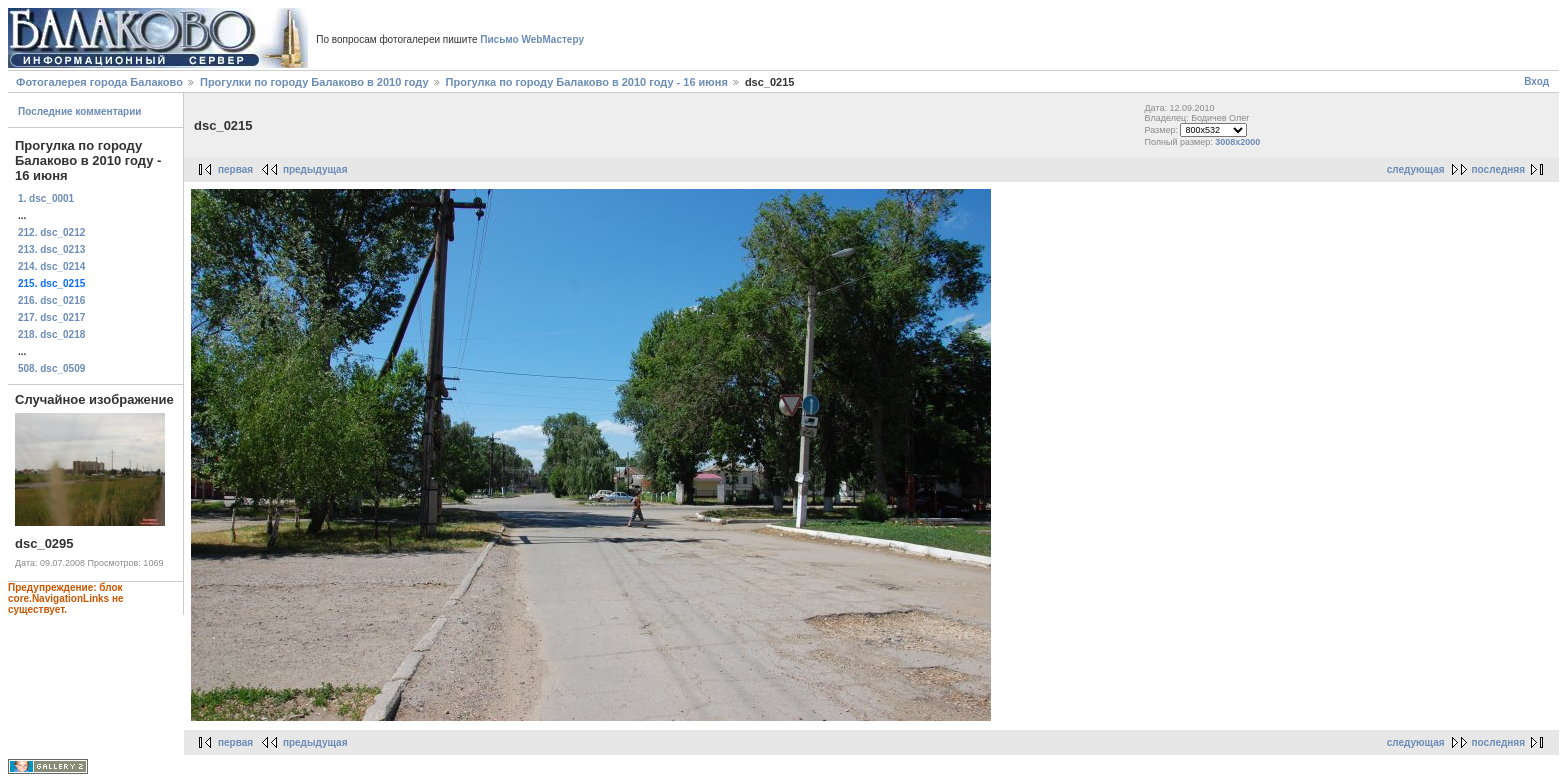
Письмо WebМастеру (532, 39)
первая (235, 169)
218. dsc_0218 (51, 334)
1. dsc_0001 (46, 198)
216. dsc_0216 (51, 300)
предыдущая (315, 169)
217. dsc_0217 (51, 317)
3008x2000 (1237, 142)
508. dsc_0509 (51, 368)
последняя (1498, 169)
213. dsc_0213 (51, 249)
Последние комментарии (80, 111)
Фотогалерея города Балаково (99, 82)
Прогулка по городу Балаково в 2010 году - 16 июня (587, 82)
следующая (1416, 169)
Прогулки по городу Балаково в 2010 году (314, 82)
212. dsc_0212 (51, 232)
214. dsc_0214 (51, 266)
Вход (1536, 81)
